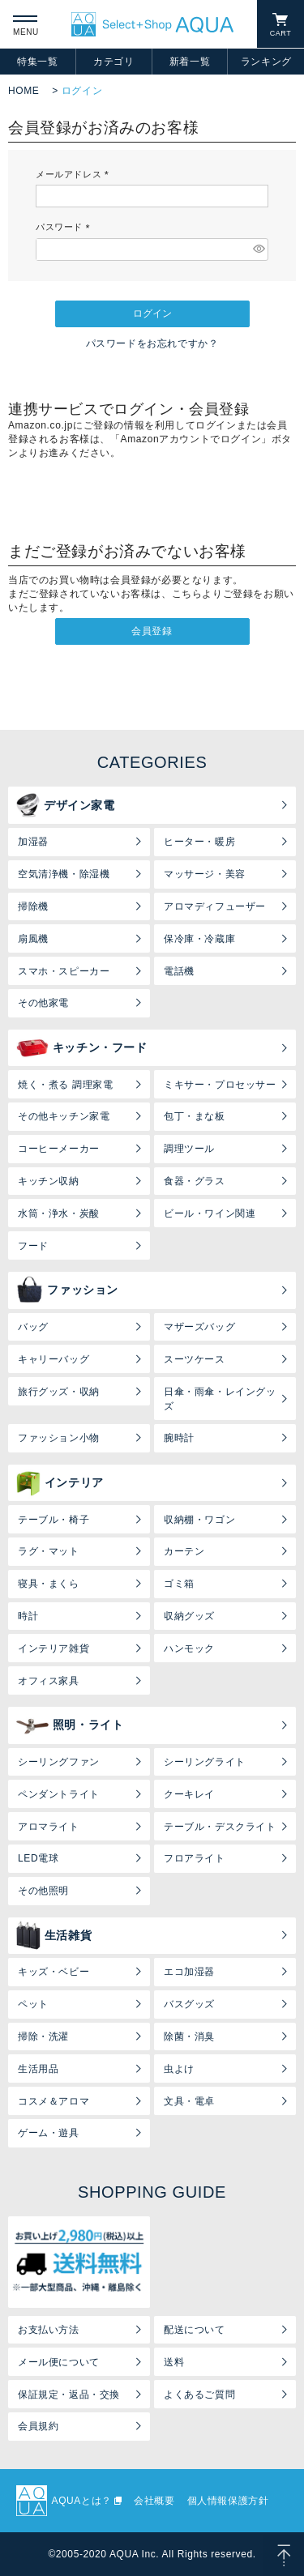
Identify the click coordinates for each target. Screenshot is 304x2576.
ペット (33, 2004)
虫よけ (179, 2069)
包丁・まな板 (194, 1116)
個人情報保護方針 (228, 2500)
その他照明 (43, 1890)
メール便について (59, 2362)
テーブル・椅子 (53, 1519)
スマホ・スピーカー (63, 971)
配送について (194, 2329)
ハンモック (189, 1648)
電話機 (179, 971)
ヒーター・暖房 (199, 841)
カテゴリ (113, 61)
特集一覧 (37, 61)
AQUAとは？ (82, 2500)
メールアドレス (74, 174)
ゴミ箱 (179, 1583)
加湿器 (33, 841)
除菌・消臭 (189, 2036)
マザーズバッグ (199, 1327)
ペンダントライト (59, 1794)
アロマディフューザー (215, 906)
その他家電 (43, 1003)
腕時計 (179, 1438)
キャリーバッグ (53, 1359)
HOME (23, 90)
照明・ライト (70, 1725)
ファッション (67, 1290)
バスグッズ (189, 2004)
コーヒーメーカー (59, 1148)
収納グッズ (189, 1616)
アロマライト (48, 1826)
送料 (174, 2362)
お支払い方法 (48, 2329)
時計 (28, 1616)
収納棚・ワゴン (199, 1519)
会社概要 (154, 2500)
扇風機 (33, 939)
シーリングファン (59, 1762)
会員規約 (38, 2426)
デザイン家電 (65, 805)
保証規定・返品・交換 (69, 2394)
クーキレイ (189, 1794)
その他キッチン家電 (63, 1116)
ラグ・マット (48, 1551)
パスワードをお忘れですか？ (152, 343)
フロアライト (194, 1858)
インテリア (60, 1483)
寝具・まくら (48, 1583)
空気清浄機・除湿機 (63, 874)
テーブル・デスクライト (220, 1826)
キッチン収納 (48, 1181)
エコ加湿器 (189, 1971)
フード (33, 1246)
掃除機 (33, 906)
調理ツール (189, 1148)
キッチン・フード (82, 1048)
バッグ (33, 1327)
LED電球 (38, 1858)
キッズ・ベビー (53, 1971)
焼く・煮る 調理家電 (65, 1084)
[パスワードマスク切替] (258, 249)
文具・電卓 (189, 2101)
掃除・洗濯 (43, 2036)
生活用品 (38, 2069)
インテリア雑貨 (53, 1648)
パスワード (65, 227)
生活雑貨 (54, 1935)
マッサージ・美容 (205, 874)
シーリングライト (205, 1762)
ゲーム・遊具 (48, 2133)
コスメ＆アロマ (53, 2101)
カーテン (184, 1551)
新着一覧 (189, 61)
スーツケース (194, 1359)
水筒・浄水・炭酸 (59, 1213)
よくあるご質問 (199, 2394)
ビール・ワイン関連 (209, 1213)
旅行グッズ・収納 (59, 1391)
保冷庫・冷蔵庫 (199, 939)
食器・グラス (194, 1181)
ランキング (266, 61)
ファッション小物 (59, 1438)
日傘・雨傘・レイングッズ (220, 1399)
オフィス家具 (48, 1681)
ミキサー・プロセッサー (220, 1084)
